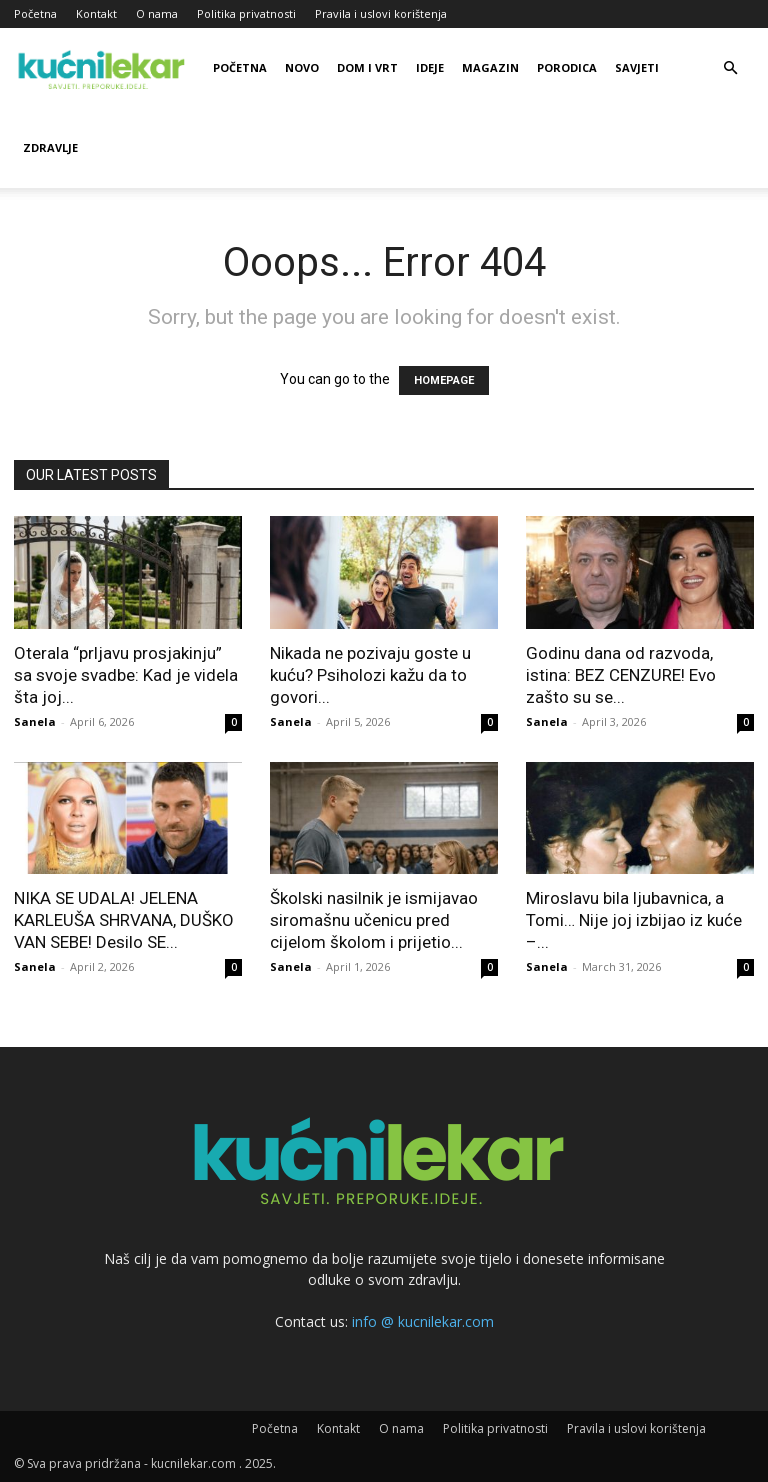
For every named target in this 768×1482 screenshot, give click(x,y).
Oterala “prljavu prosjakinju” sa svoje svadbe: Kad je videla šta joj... (126, 675)
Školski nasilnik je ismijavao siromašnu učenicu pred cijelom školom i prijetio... (374, 920)
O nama (157, 13)
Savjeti (637, 67)
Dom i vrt (367, 67)
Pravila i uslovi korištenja (381, 13)
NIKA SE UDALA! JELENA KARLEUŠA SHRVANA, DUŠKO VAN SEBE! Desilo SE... (124, 920)
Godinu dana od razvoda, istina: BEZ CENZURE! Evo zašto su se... (621, 675)
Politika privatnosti (246, 13)
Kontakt (96, 13)
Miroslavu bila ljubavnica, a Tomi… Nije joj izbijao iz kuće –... (634, 920)
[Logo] (104, 68)
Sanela (35, 721)
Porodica (567, 67)
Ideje (430, 67)
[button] (730, 68)
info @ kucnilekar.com (423, 1321)
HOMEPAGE (444, 380)
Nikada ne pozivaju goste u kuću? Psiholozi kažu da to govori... (370, 675)
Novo (302, 67)
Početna (35, 13)
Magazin (490, 67)
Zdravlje (50, 147)
